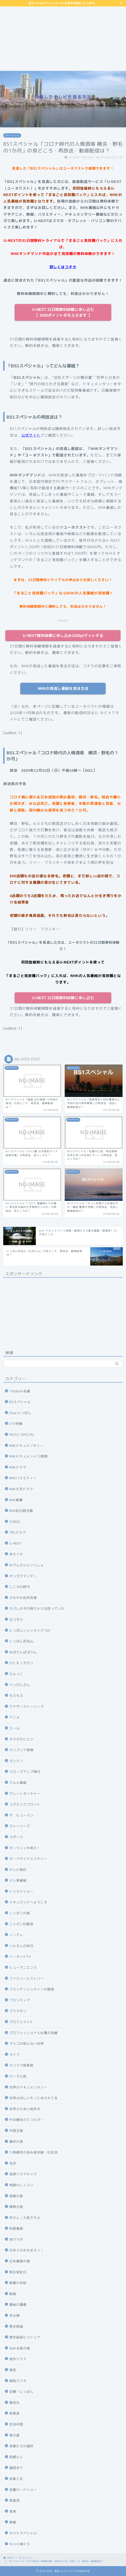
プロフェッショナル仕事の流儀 (33, 2033)
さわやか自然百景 (23, 1598)
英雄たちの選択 (21, 2446)
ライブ (14, 2054)
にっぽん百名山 (21, 1641)
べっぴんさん (19, 1685)
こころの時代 (19, 1587)
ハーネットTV (20, 1956)
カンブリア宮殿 (21, 1750)
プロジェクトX (20, 2022)
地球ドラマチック (23, 2174)
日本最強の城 (19, 2261)
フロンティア (19, 2000)
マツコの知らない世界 (26, 2043)
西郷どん (16, 2457)
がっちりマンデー (23, 1576)
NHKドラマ (17, 1467)
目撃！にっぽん (21, 2391)
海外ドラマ (18, 2359)
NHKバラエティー (22, 1478)
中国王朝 (16, 2130)
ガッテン (16, 1761)
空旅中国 (16, 2424)
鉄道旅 (14, 2500)
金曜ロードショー (23, 2489)
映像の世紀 (18, 2283)
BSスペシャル (12, 135)
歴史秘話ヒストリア (24, 2337)
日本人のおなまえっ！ (26, 2250)
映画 (12, 2294)
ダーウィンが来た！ (24, 1848)
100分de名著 (19, 1391)
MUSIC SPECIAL (22, 1434)
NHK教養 (16, 1500)
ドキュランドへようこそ (28, 1902)
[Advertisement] (63, 39)
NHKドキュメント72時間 (28, 1456)
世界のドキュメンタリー (28, 2087)
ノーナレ (16, 1935)
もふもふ (16, 1695)
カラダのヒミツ (21, 1739)
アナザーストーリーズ (26, 1706)
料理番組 (16, 2228)
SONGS (14, 1521)
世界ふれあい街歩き (24, 2109)
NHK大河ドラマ (21, 1489)
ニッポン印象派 (21, 1924)
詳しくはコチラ (63, 266)
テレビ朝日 (18, 1869)
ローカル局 (18, 2076)
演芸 (12, 2370)
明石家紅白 (18, 2272)
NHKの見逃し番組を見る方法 (63, 688)
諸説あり (16, 2468)
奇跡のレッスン (21, 2185)
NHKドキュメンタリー (26, 1445)
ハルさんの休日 (21, 1946)
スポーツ (16, 1837)
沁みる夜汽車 (19, 2348)
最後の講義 (18, 2304)
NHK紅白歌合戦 (21, 1510)
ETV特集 (16, 1423)
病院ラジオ (18, 2381)
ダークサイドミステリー (28, 1858)
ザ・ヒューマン (21, 1815)
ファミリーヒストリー (26, 1978)
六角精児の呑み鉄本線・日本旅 (33, 2152)
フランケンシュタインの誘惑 (31, 1989)
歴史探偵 (16, 2326)
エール (14, 1728)
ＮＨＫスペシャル (23, 2533)
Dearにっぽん (20, 1413)
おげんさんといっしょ (26, 1565)
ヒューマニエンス (23, 1967)
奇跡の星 (16, 2196)
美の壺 (14, 2435)
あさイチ (16, 1554)
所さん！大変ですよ (24, 2217)
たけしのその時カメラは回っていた (37, 1608)
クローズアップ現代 (24, 1771)
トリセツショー (21, 1891)
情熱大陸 (16, 2207)
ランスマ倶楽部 (21, 2065)
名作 (12, 2163)
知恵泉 (14, 2413)
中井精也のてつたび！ (26, 2119)
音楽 (12, 2511)
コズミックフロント (24, 1804)
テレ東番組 (18, 1880)
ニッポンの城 (19, 1913)
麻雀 (12, 2522)
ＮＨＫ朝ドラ (19, 2544)
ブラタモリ (18, 2011)
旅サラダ (16, 2239)
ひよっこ (16, 1674)
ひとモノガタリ (21, 1663)
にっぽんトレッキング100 (29, 1630)
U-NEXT (15, 1543)
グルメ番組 (18, 1782)
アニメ (14, 1717)
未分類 (14, 2315)
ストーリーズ (19, 1826)
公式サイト (31, 435)
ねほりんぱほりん (23, 1652)
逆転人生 (16, 2478)
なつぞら (16, 1619)
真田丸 (14, 2402)
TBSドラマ (17, 1532)
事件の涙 (16, 2141)
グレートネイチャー (24, 1793)
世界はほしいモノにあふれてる (33, 2098)
